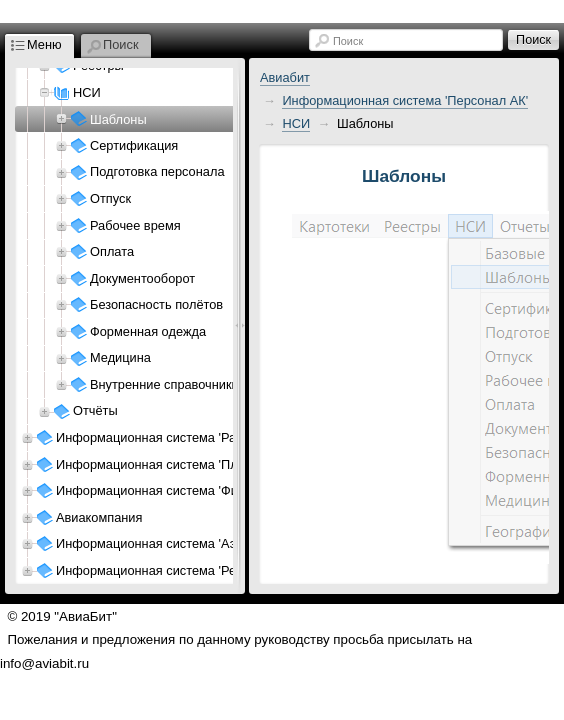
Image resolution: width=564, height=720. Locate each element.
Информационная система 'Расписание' (175, 437)
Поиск (348, 41)
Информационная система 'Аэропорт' (168, 543)
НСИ (296, 123)
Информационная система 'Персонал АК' (405, 100)
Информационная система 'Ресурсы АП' (175, 570)
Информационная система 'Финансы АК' (176, 490)
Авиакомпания (99, 517)
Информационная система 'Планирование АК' (193, 464)
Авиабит (285, 77)
